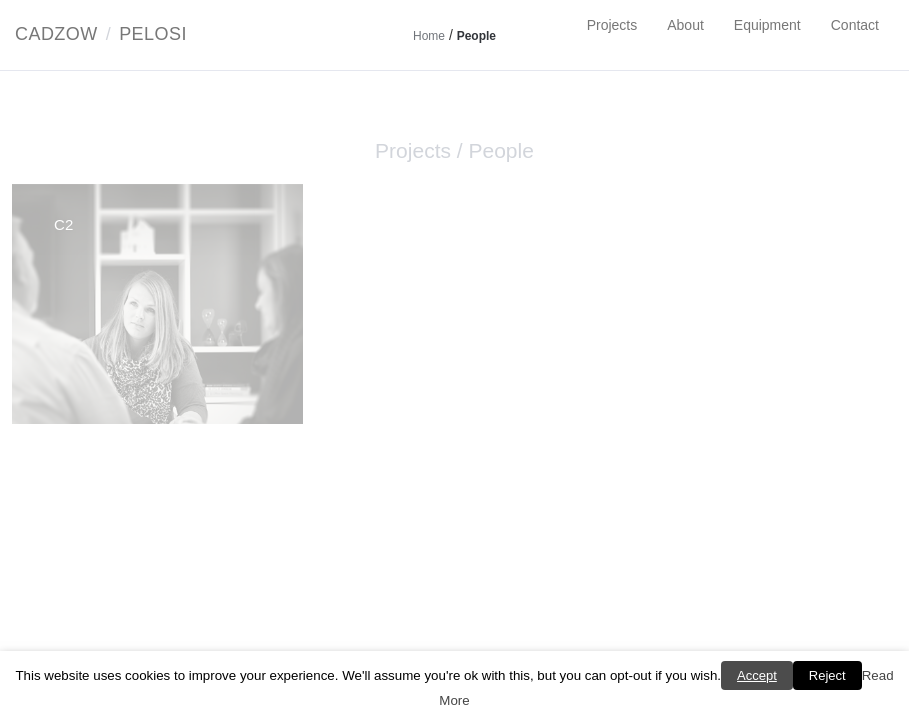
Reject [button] (827, 675)
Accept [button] (757, 675)
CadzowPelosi (101, 34)
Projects (612, 25)
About (685, 25)
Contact (855, 25)
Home (429, 36)
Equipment (767, 25)
